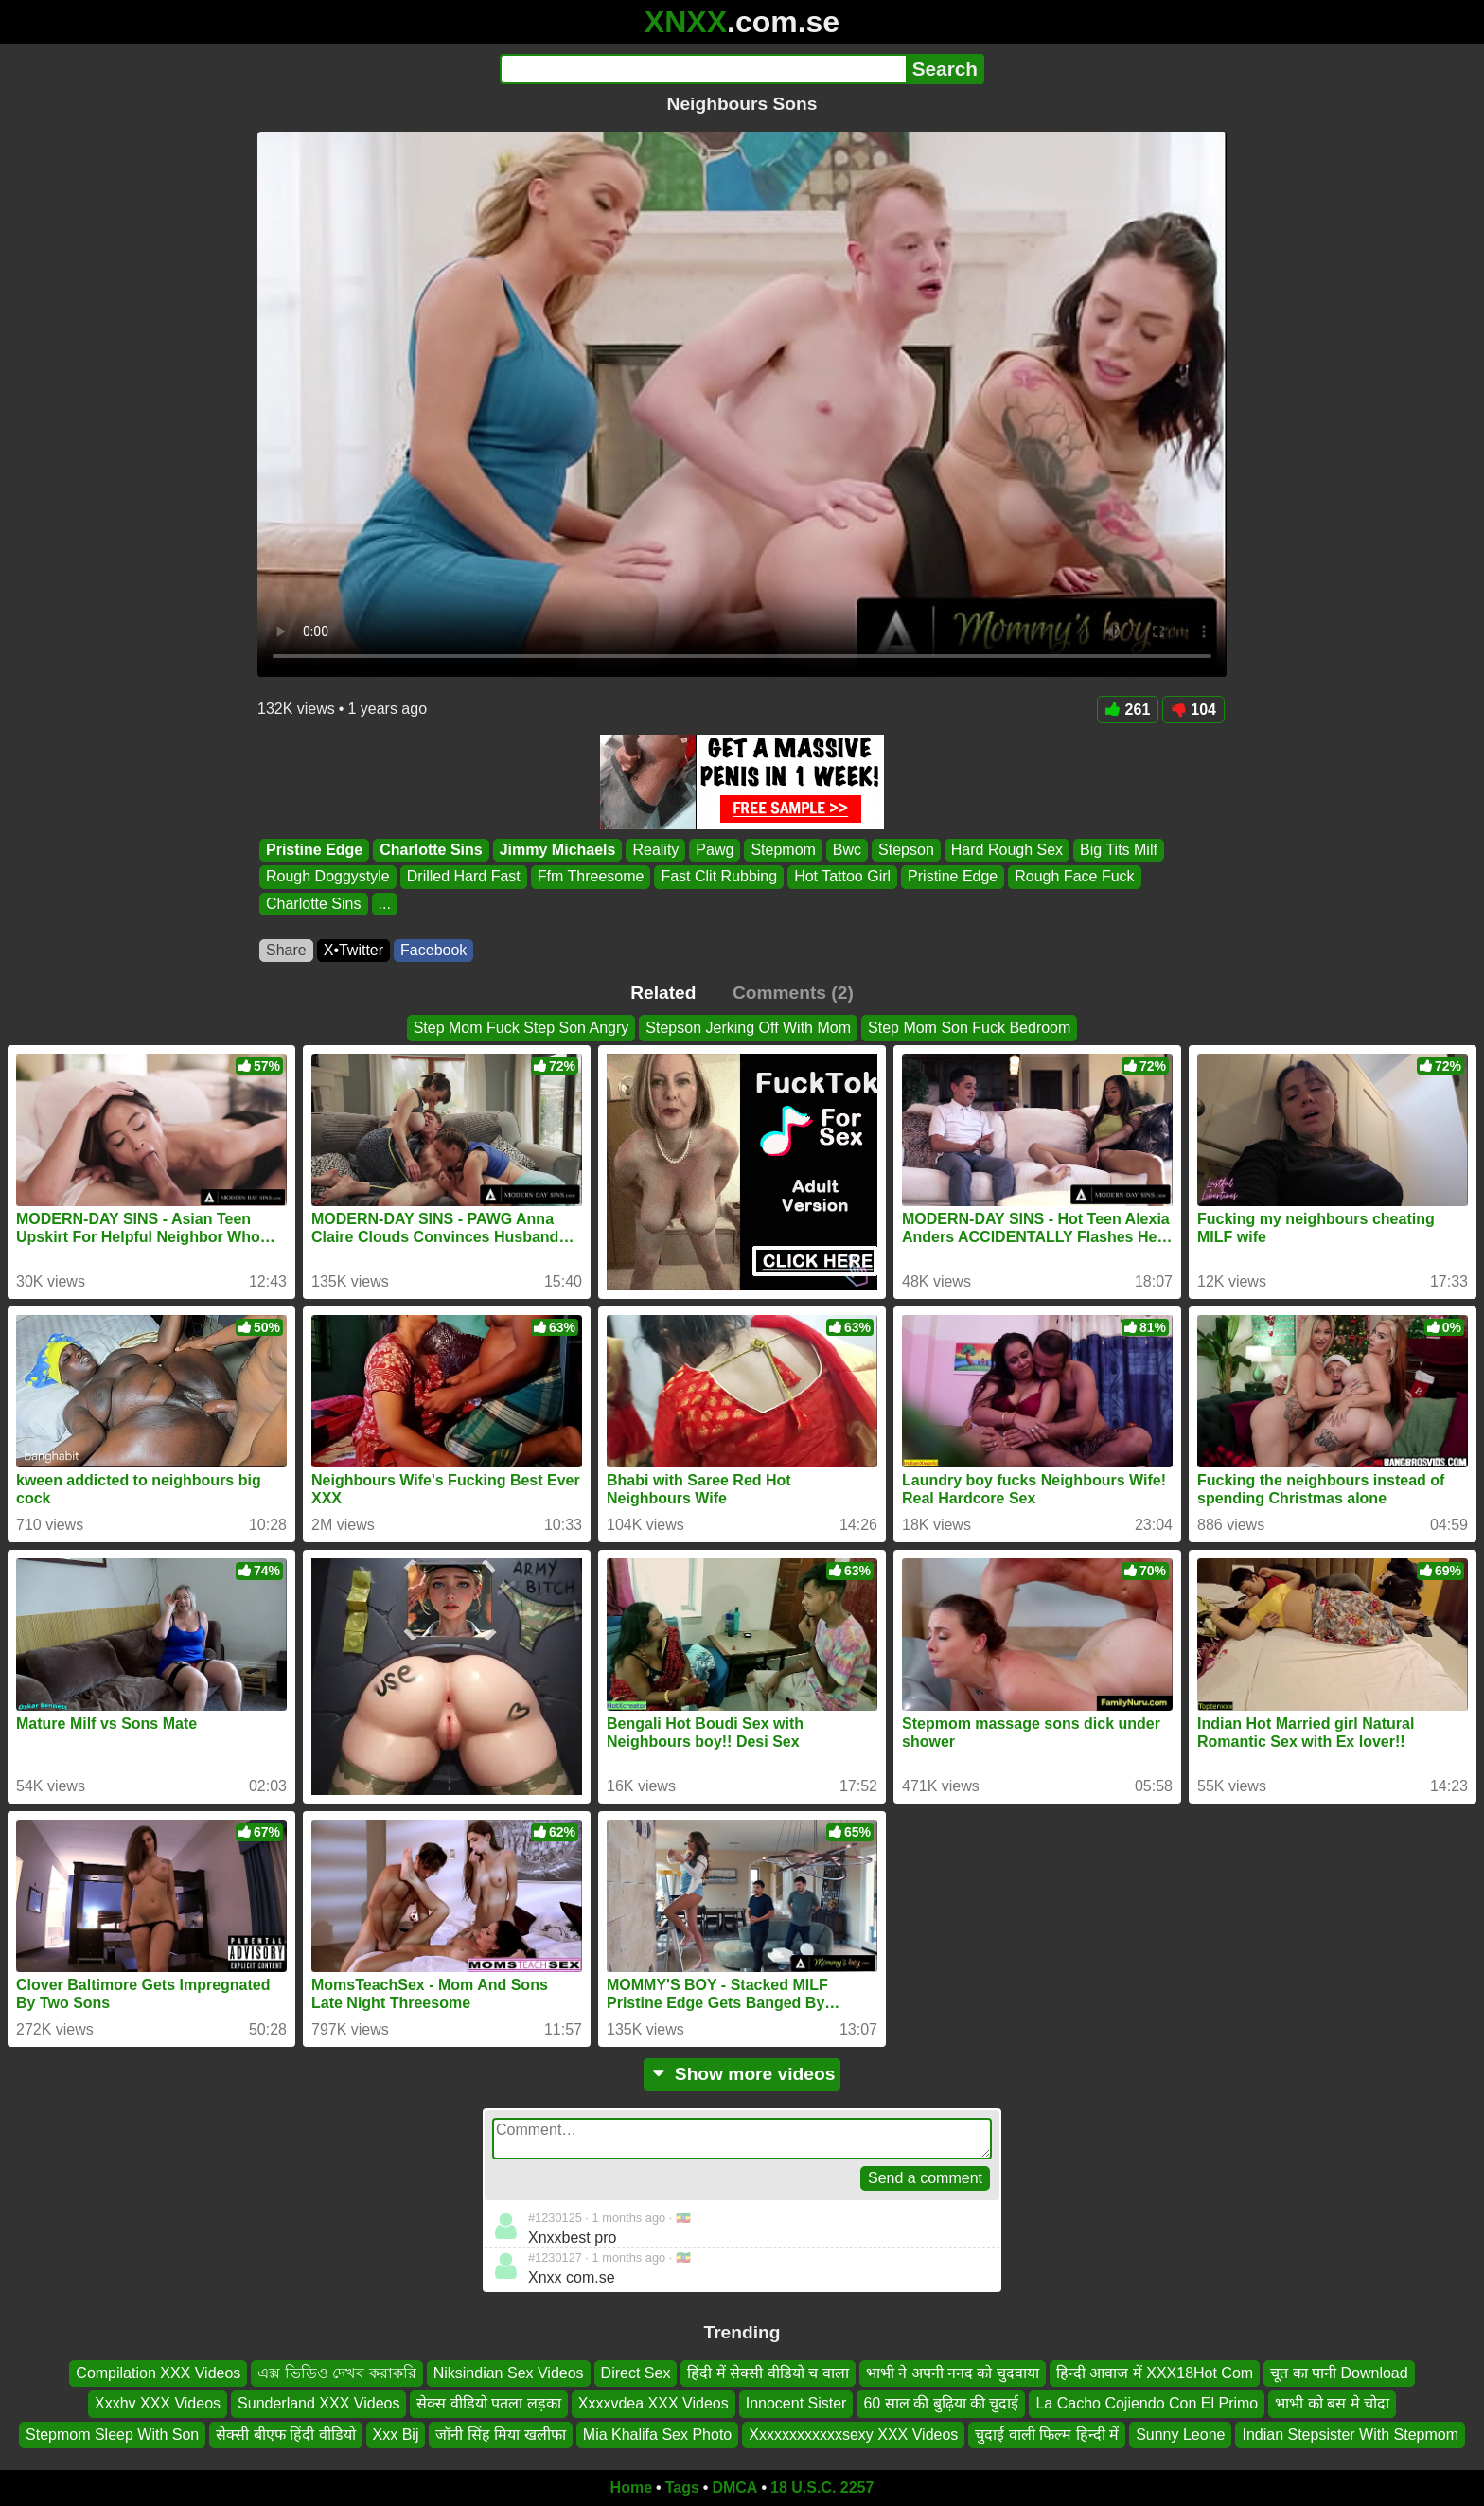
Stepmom (783, 850)
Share (286, 950)
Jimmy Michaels (558, 850)
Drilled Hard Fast (464, 877)
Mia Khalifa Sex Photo (657, 2434)
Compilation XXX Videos (158, 2373)
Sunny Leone (1180, 2434)
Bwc (847, 850)
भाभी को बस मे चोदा (1332, 2404)
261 (1128, 710)
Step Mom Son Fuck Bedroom (969, 1028)
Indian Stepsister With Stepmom (1350, 2434)
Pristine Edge (314, 850)
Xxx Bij (396, 2434)
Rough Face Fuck (1074, 877)
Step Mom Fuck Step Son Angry (521, 1028)
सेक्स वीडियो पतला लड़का (488, 2404)
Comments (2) (793, 993)
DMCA (734, 2487)
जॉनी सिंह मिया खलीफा (500, 2434)
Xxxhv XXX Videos (158, 2404)
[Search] (703, 69)
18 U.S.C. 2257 (822, 2487)
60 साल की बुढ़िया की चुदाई (940, 2404)
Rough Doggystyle (328, 877)
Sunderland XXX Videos (318, 2404)
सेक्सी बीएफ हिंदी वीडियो (285, 2434)
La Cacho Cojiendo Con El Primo (1146, 2404)
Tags (682, 2487)
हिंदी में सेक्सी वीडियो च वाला (767, 2373)
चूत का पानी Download (1339, 2373)
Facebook (433, 950)
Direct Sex (636, 2373)
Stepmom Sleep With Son (112, 2434)
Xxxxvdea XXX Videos (653, 2404)
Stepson (906, 850)
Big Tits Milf (1118, 850)
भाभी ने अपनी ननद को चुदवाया (952, 2373)
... (385, 904)
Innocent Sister (796, 2404)
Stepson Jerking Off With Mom (748, 1028)
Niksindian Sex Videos (508, 2373)
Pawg (714, 850)
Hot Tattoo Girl (842, 877)
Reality (655, 850)
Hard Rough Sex (1007, 850)
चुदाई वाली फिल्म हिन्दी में (1047, 2434)
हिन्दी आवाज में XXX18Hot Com (1154, 2373)
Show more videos (742, 2074)
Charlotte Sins (431, 850)
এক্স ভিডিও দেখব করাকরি (336, 2373)
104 (1193, 710)
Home (631, 2487)
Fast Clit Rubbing (719, 877)
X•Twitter (353, 950)
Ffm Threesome (591, 877)
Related (663, 993)
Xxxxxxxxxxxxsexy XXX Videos (853, 2434)
